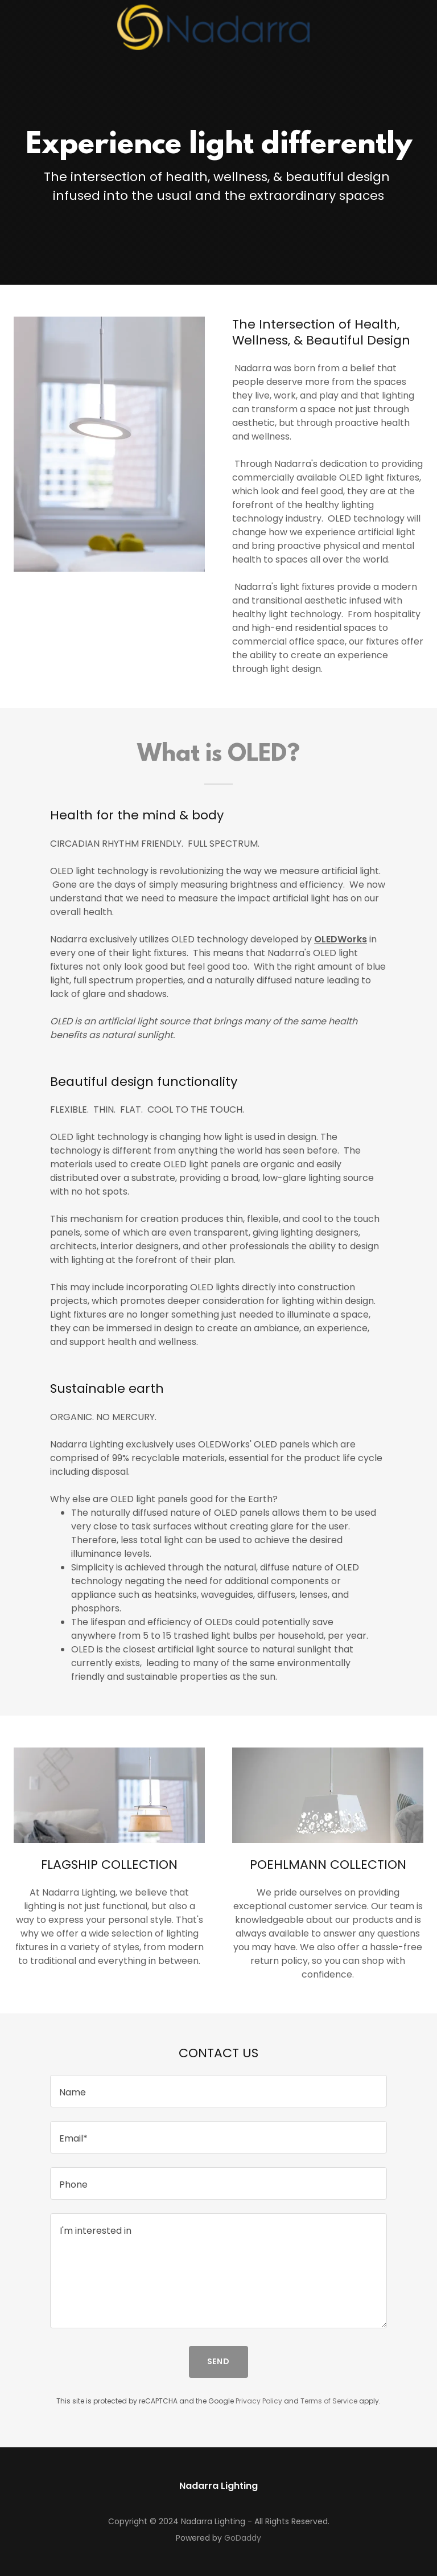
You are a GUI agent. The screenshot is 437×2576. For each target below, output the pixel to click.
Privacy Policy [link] (259, 2401)
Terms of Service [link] (328, 2401)
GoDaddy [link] (242, 2538)
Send (218, 2361)
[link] (218, 27)
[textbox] (218, 2091)
